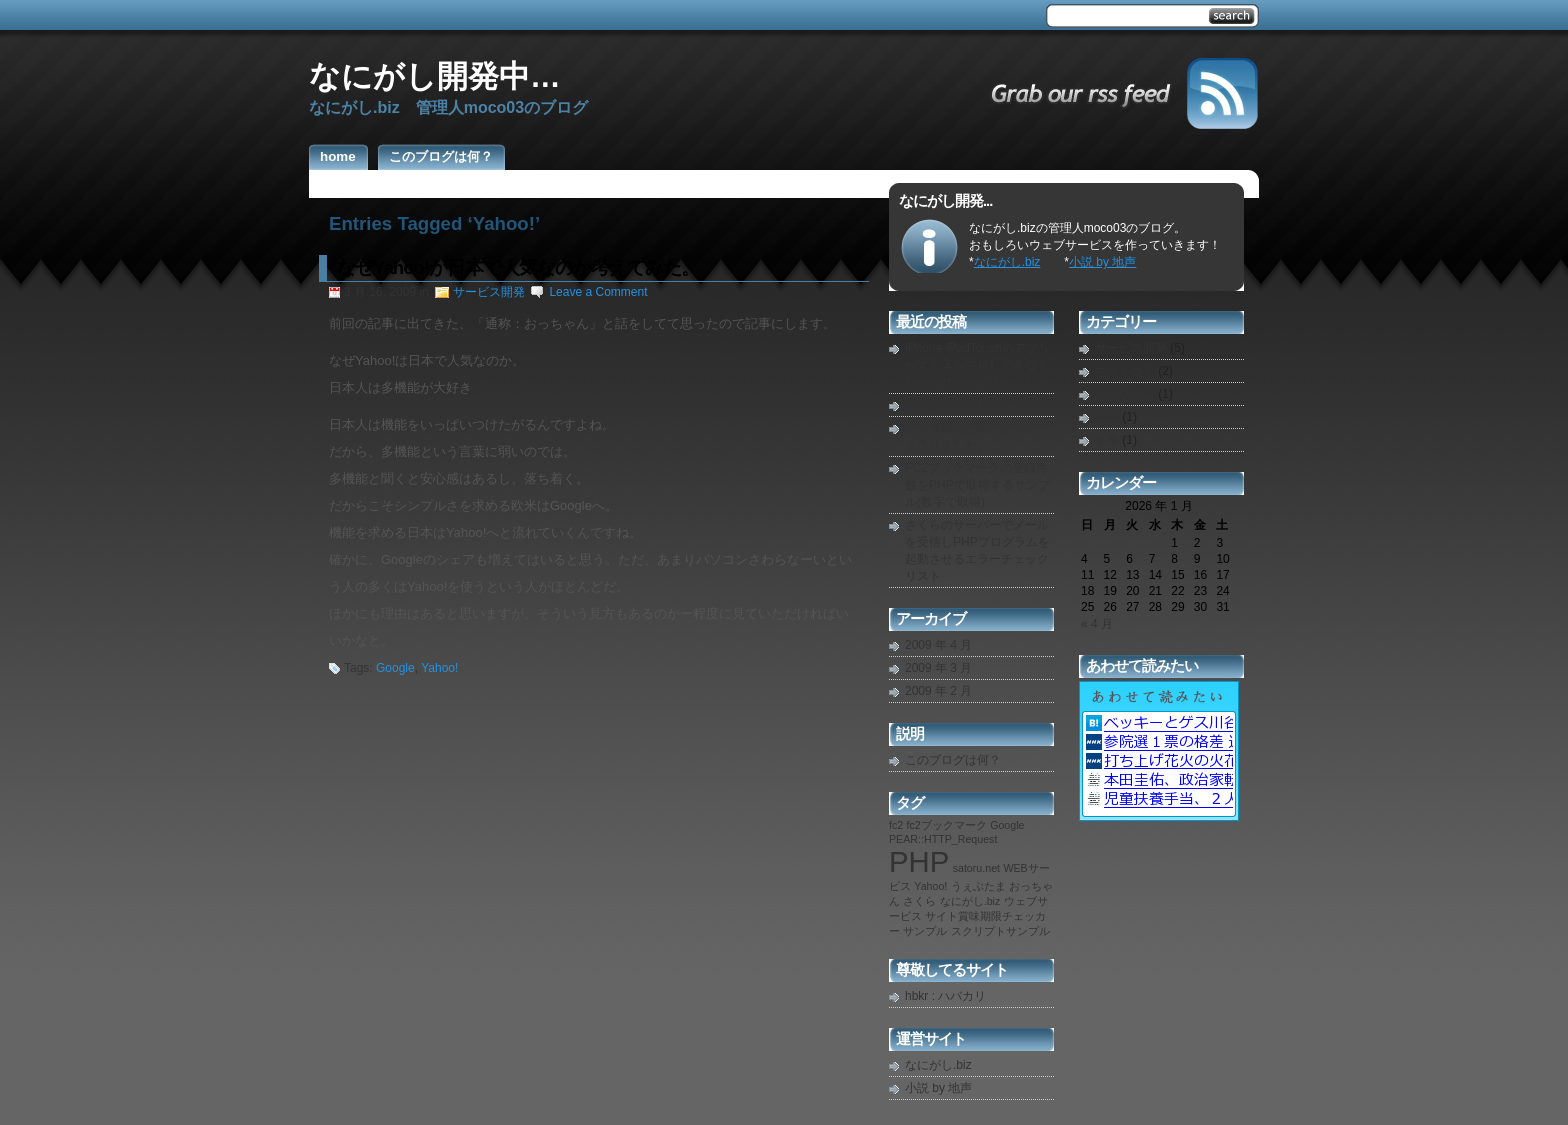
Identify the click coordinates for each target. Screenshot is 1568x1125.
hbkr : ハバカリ (945, 996)
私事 (1107, 440)
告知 (1107, 417)
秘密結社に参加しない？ (971, 405)
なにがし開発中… (435, 76)
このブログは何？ (953, 760)
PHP (919, 861)
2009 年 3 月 (938, 668)
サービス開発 (489, 292)
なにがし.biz (1007, 262)
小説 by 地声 (1102, 262)
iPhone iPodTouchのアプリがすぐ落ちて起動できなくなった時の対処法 (977, 365)
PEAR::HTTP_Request (943, 839)
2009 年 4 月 (938, 645)
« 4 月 (1097, 624)
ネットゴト (1125, 371)
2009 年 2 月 (938, 691)
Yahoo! (439, 668)
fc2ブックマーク (947, 825)
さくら (919, 901)
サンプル (925, 931)
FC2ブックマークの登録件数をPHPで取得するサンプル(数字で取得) (977, 485)
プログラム (1125, 394)
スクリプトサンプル (1000, 931)
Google (395, 668)
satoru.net (976, 868)
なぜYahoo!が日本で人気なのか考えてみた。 (518, 267)
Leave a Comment (598, 292)
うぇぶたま (978, 886)
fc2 (896, 825)
